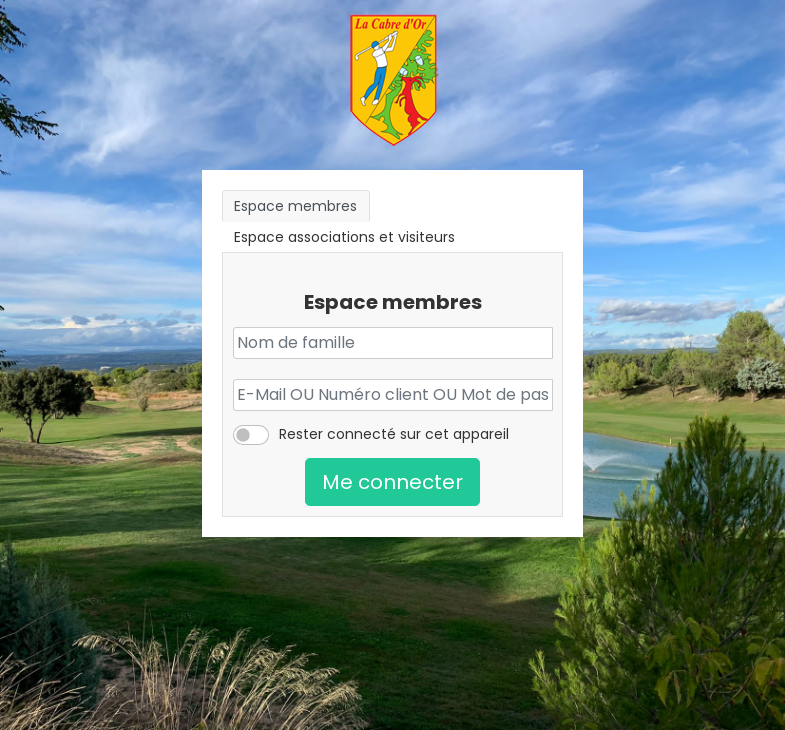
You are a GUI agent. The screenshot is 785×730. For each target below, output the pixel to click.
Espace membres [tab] (295, 206)
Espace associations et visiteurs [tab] (344, 237)
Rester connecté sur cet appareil (394, 434)
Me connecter (392, 482)
